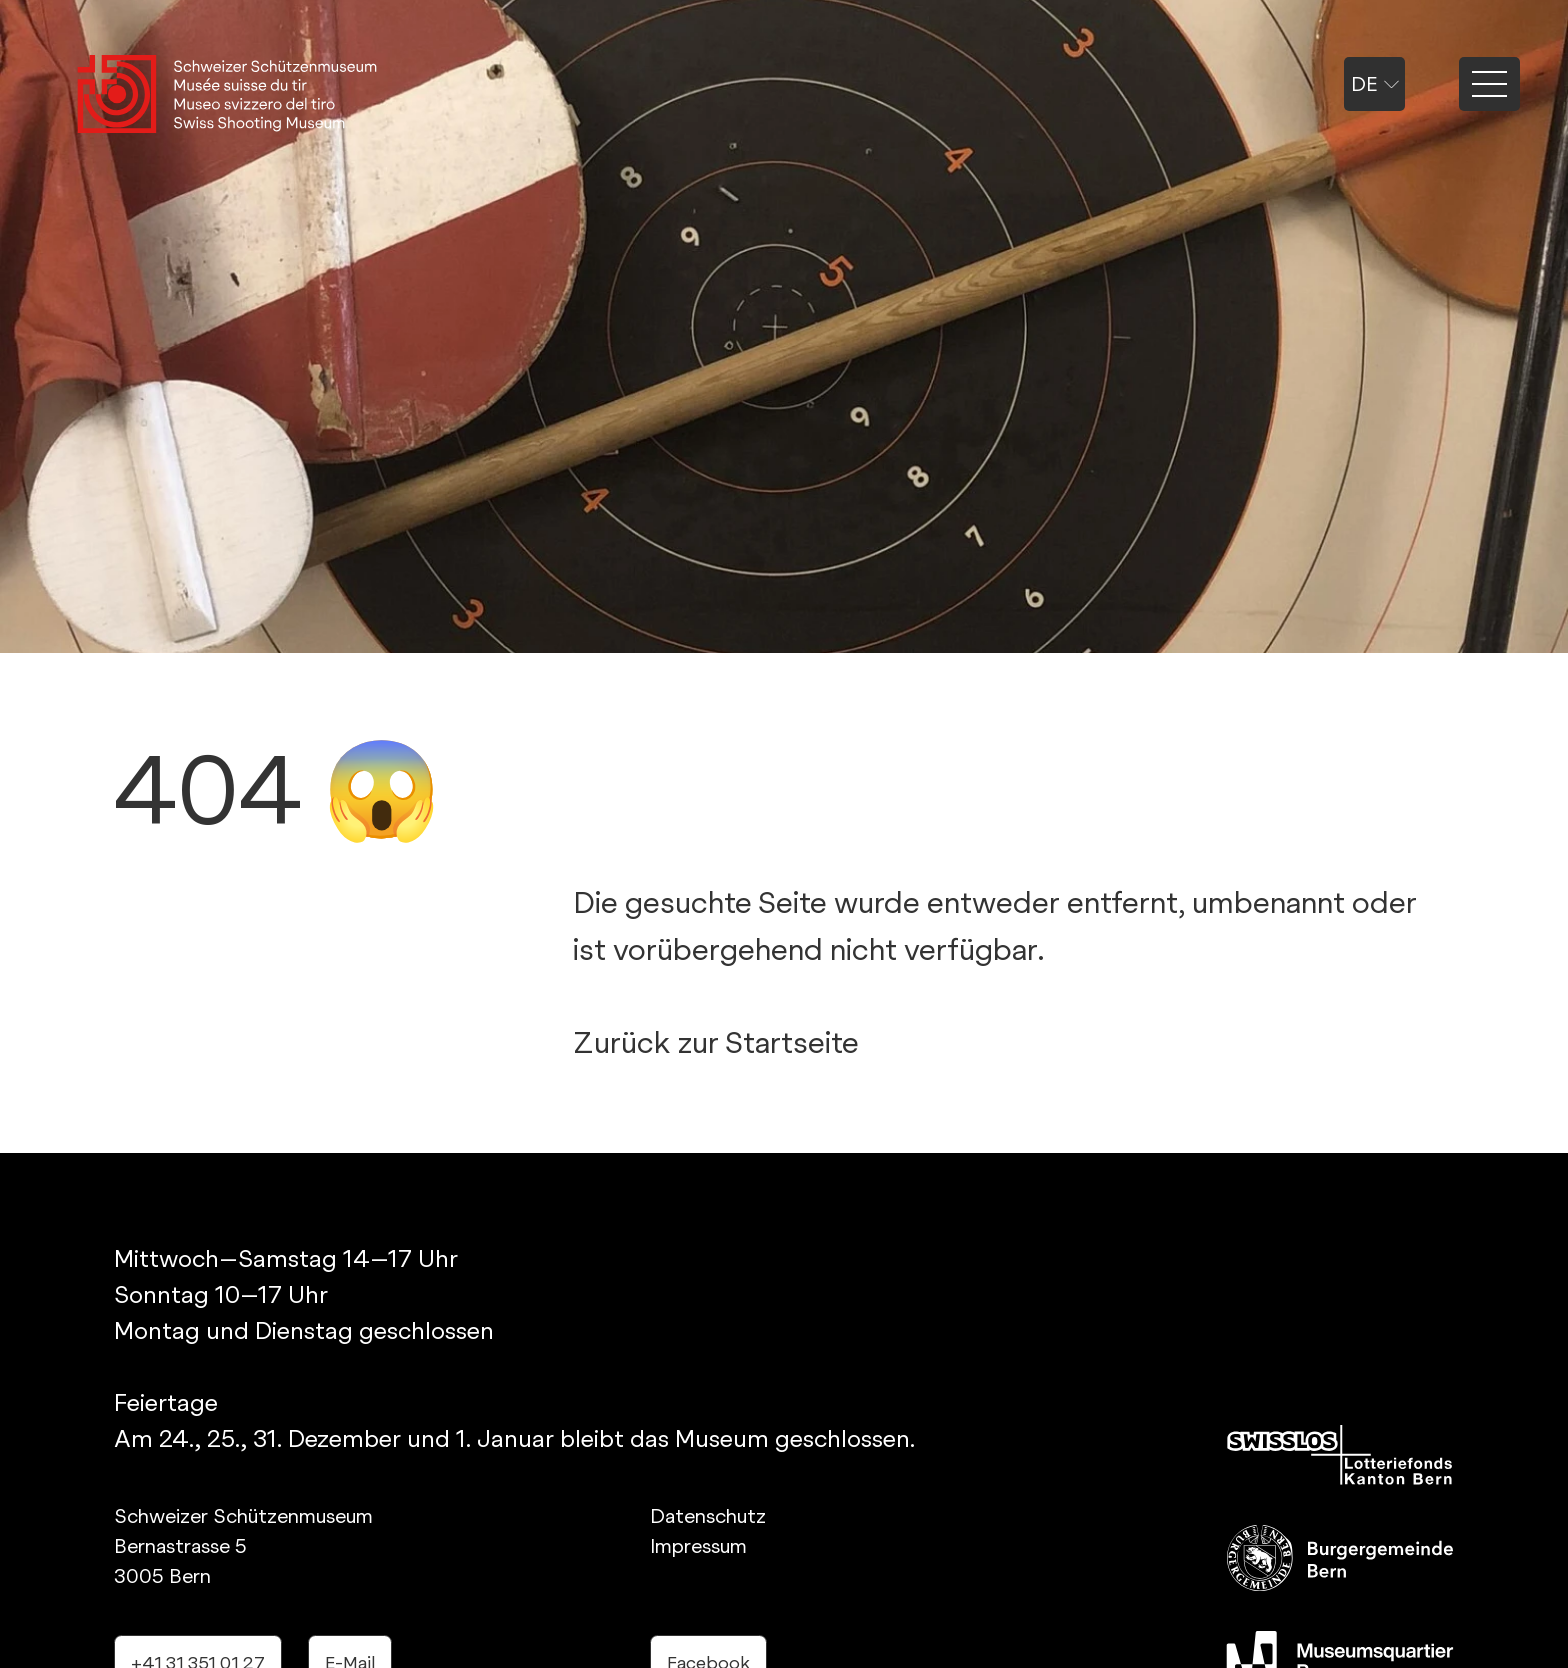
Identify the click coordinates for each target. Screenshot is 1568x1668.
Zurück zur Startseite (716, 1042)
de (1375, 84)
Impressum (698, 1546)
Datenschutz (708, 1516)
